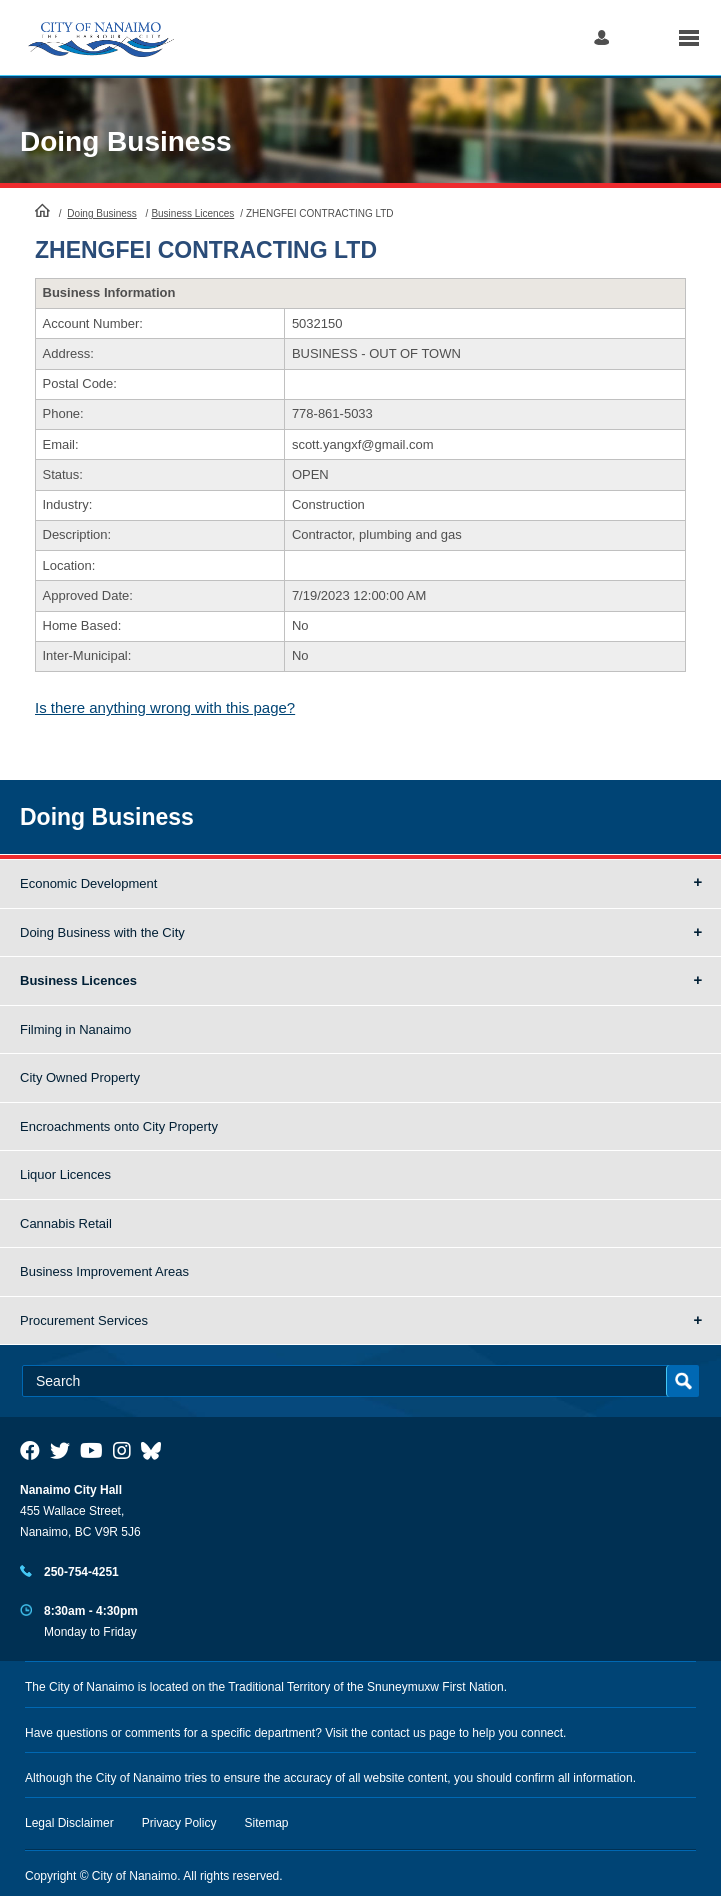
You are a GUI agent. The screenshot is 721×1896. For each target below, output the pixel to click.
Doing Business (126, 141)
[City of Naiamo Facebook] (30, 1451)
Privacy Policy (179, 1823)
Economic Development (88, 883)
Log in (601, 37)
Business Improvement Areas (104, 1271)
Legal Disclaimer (69, 1823)
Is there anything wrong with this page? (165, 707)
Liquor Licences (65, 1174)
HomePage (42, 210)
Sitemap (267, 1823)
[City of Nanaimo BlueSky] (156, 1451)
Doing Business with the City (102, 932)
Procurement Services (84, 1320)
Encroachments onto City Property (119, 1126)
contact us (398, 1733)
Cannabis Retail (66, 1223)
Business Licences (192, 213)
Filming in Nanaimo (75, 1029)
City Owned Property (80, 1077)
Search (643, 37)
